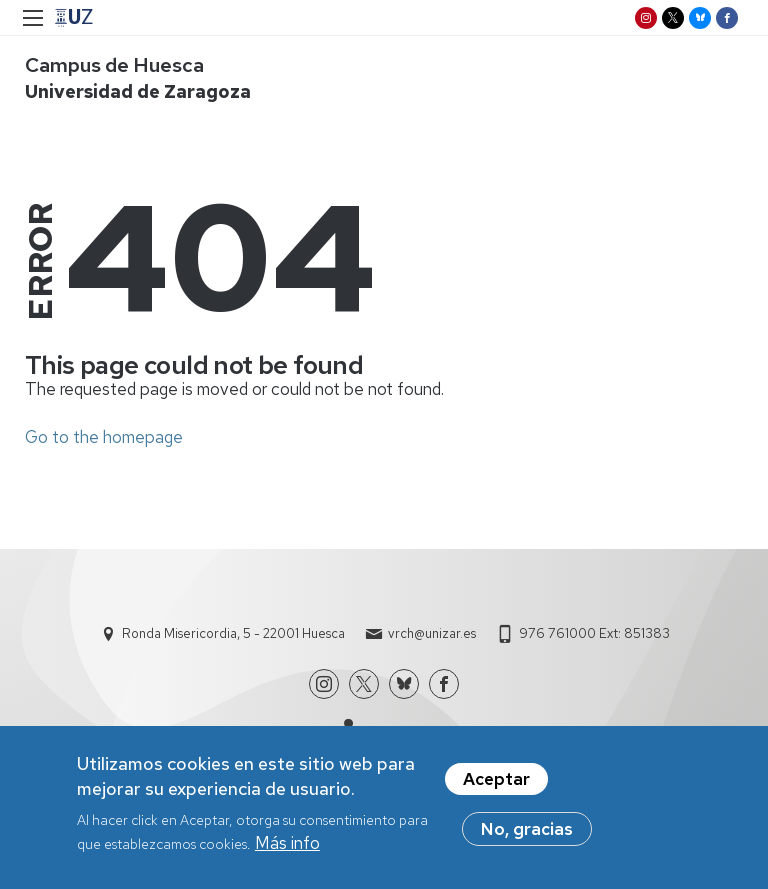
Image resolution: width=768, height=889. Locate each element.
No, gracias (527, 836)
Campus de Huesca (114, 65)
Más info (287, 850)
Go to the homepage (104, 437)
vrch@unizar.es (432, 633)
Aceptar (496, 786)
